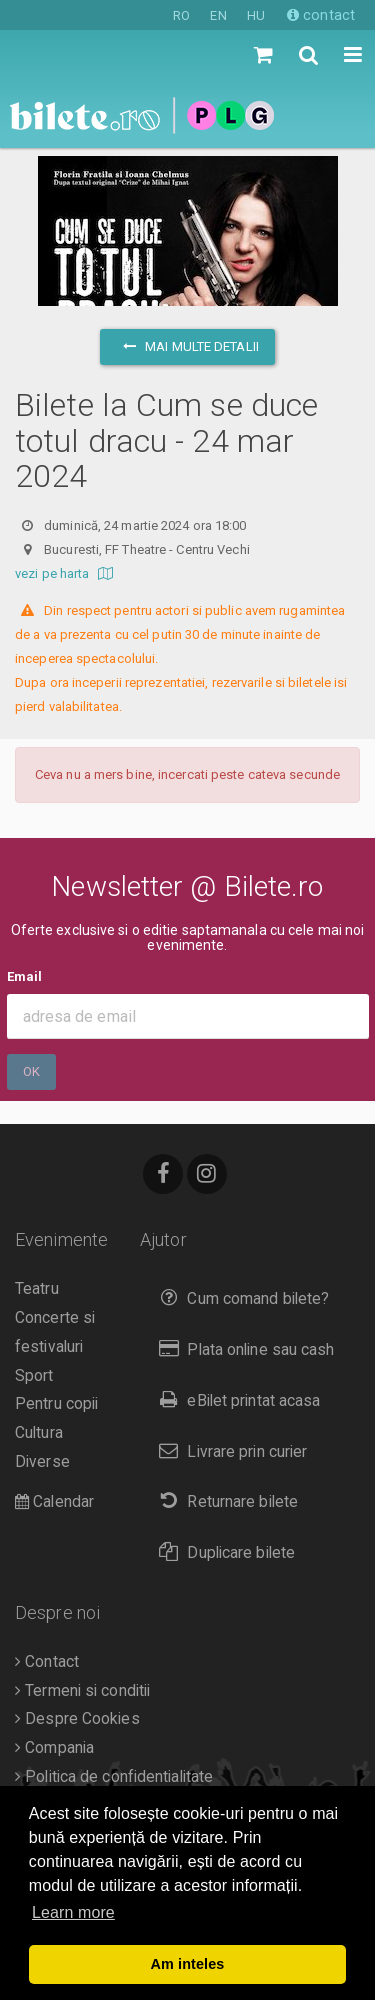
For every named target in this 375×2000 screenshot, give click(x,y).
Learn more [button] (73, 1912)
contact (321, 15)
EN (218, 15)
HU (256, 15)
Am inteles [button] (188, 1964)
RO (181, 15)
